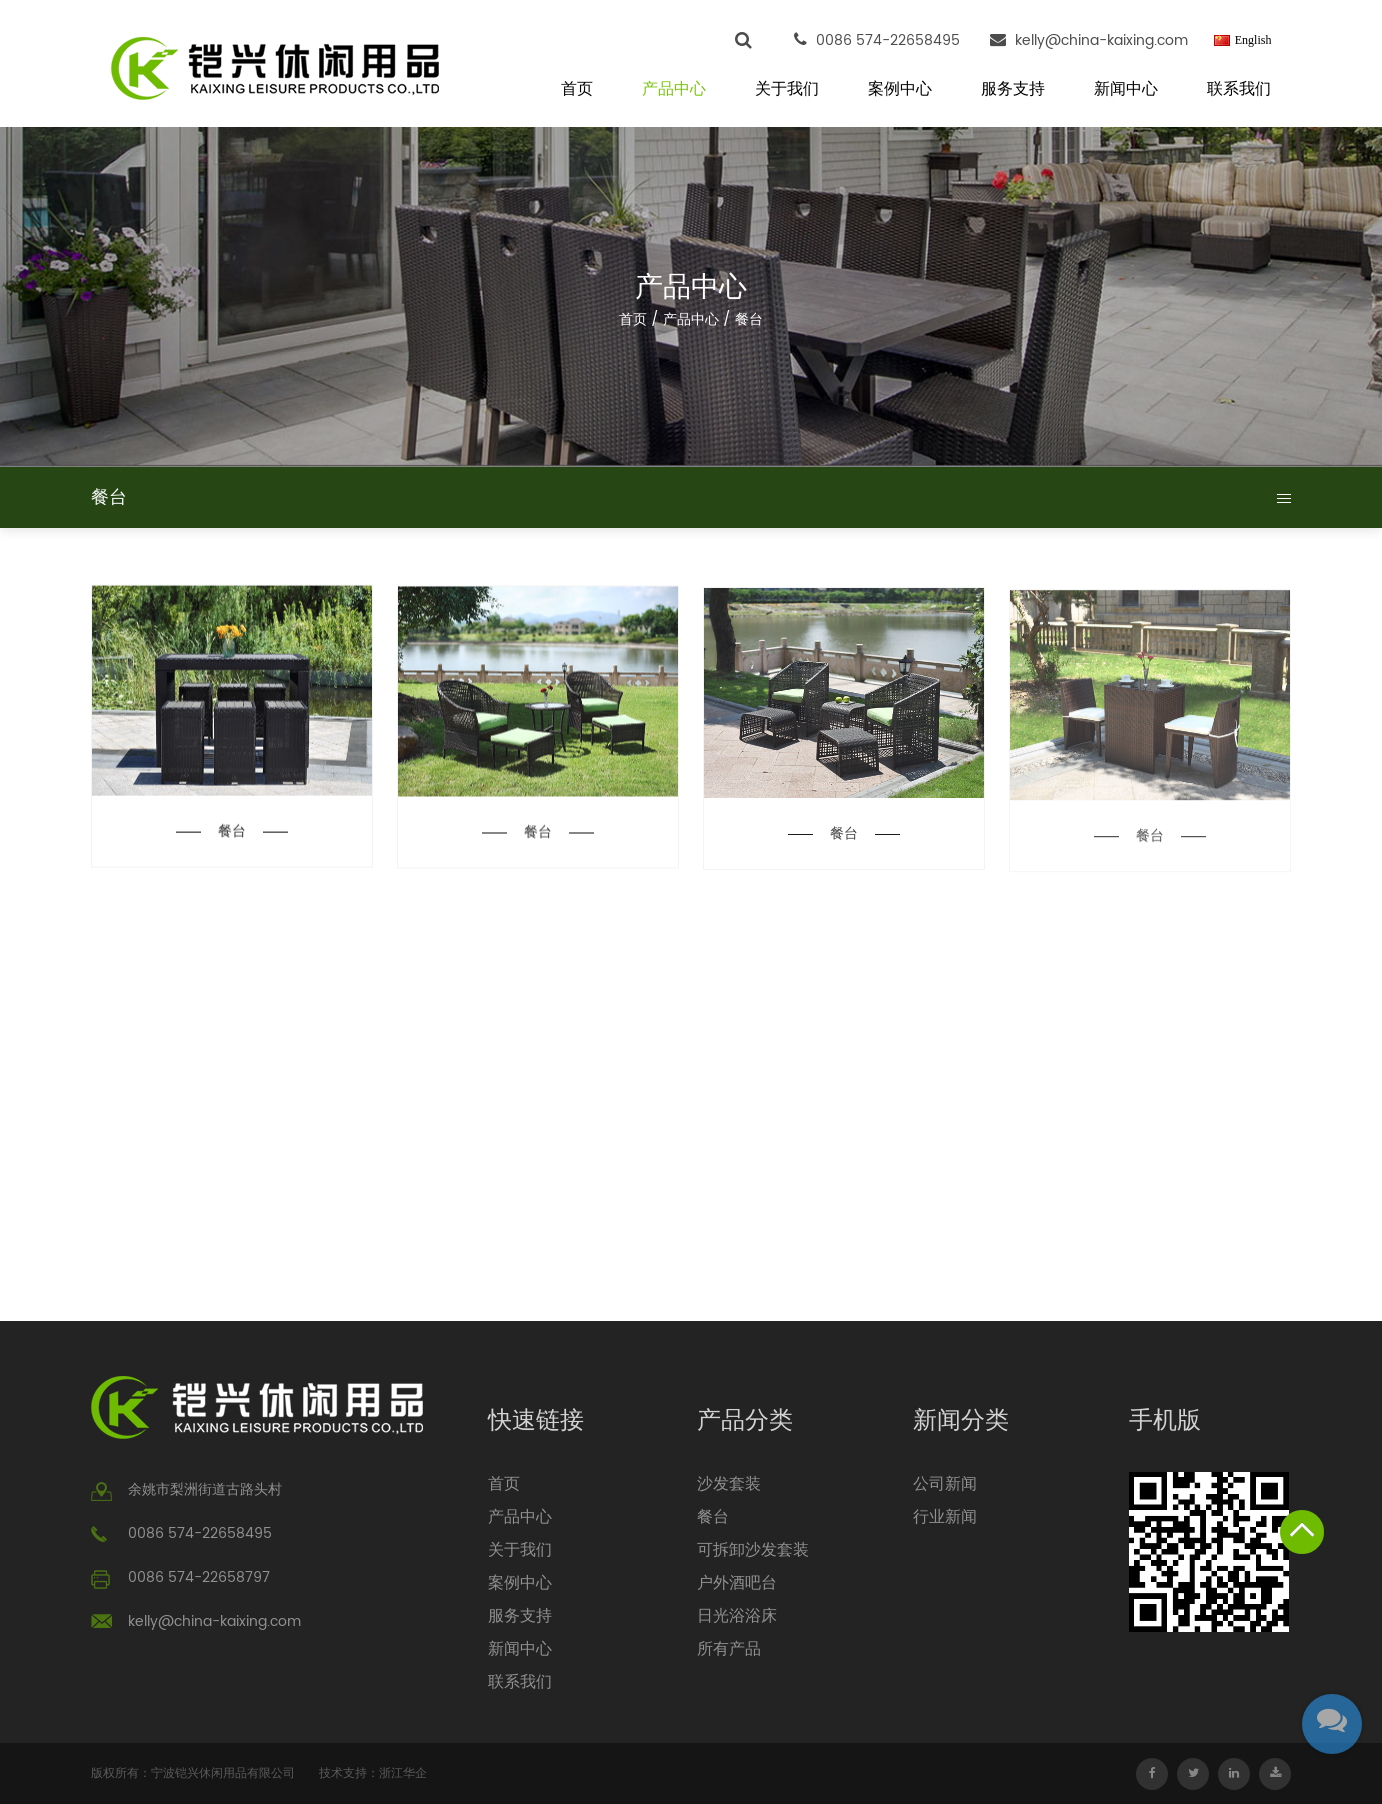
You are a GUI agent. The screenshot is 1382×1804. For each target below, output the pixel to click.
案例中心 (900, 89)
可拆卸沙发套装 (753, 1550)
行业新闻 (945, 1517)
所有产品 (729, 1649)
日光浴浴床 (737, 1616)
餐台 (232, 832)
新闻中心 (1126, 89)
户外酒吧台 (737, 1583)
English (1253, 40)
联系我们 (1239, 89)
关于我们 (787, 89)
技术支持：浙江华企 (373, 1773)
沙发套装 (729, 1484)
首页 (577, 89)
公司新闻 (945, 1484)
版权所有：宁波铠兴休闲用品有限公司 (193, 1773)
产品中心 (674, 89)
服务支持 (1013, 89)
